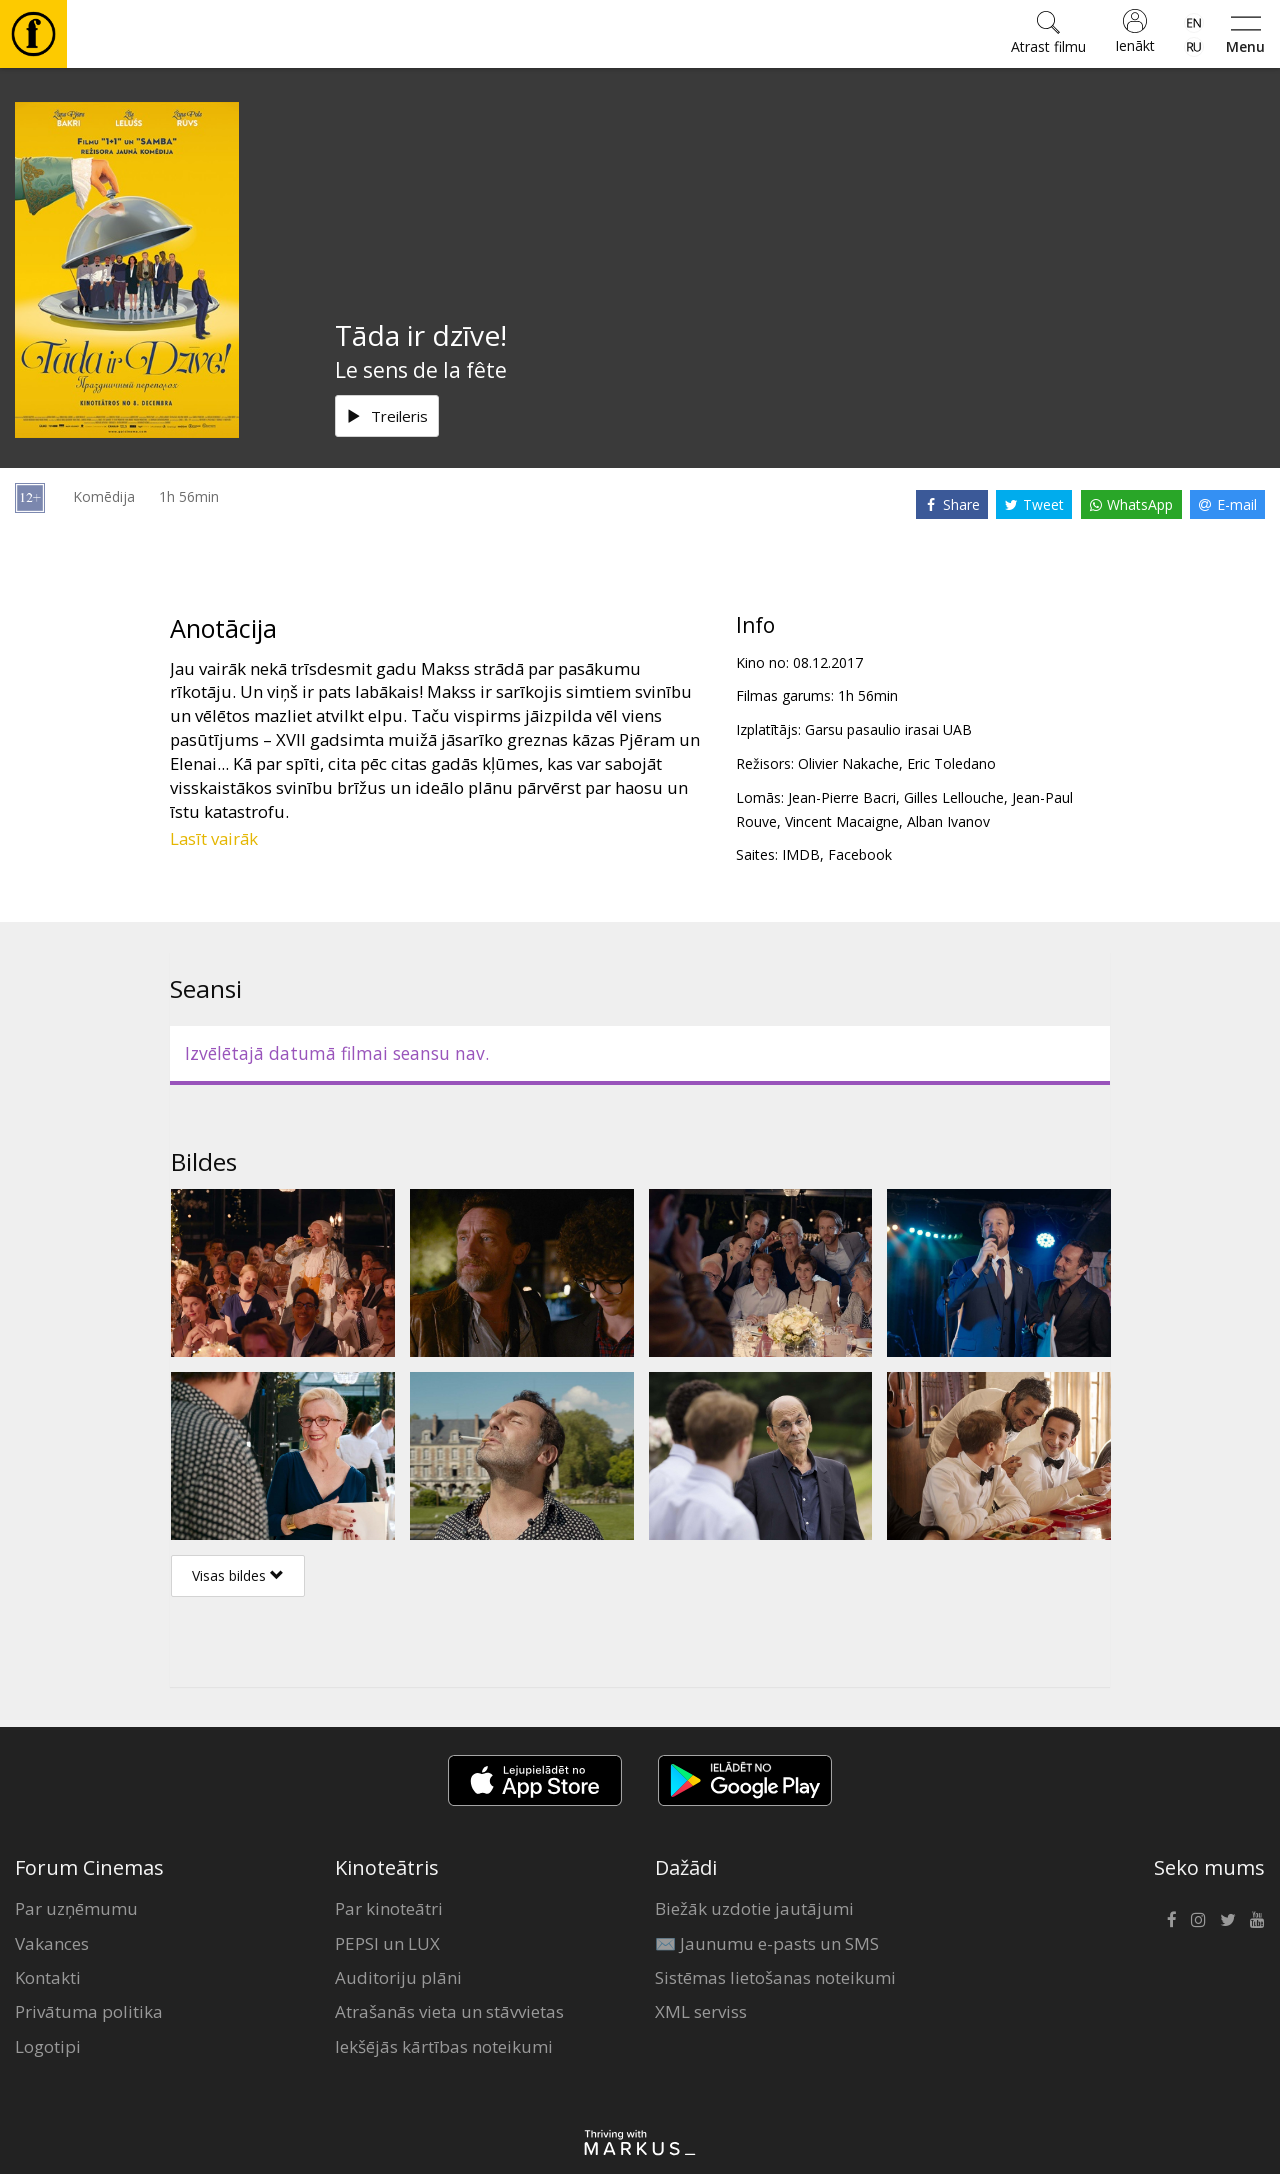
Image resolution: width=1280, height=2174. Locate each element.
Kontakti (48, 1977)
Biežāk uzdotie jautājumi (754, 1908)
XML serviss (701, 2011)
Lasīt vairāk (214, 838)
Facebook (860, 854)
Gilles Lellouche (954, 797)
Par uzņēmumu (76, 1908)
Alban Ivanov (948, 821)
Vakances (52, 1943)
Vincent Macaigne (842, 821)
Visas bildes (238, 1575)
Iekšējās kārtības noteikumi (444, 2046)
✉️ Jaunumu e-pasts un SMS (767, 1943)
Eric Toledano (951, 763)
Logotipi (48, 2046)
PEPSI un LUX (387, 1943)
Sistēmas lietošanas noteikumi (775, 1977)
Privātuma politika (89, 2011)
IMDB (801, 854)
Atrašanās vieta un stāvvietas (449, 2011)
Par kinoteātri (389, 1908)
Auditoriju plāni (398, 1977)
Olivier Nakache (848, 763)
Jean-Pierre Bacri (842, 797)
